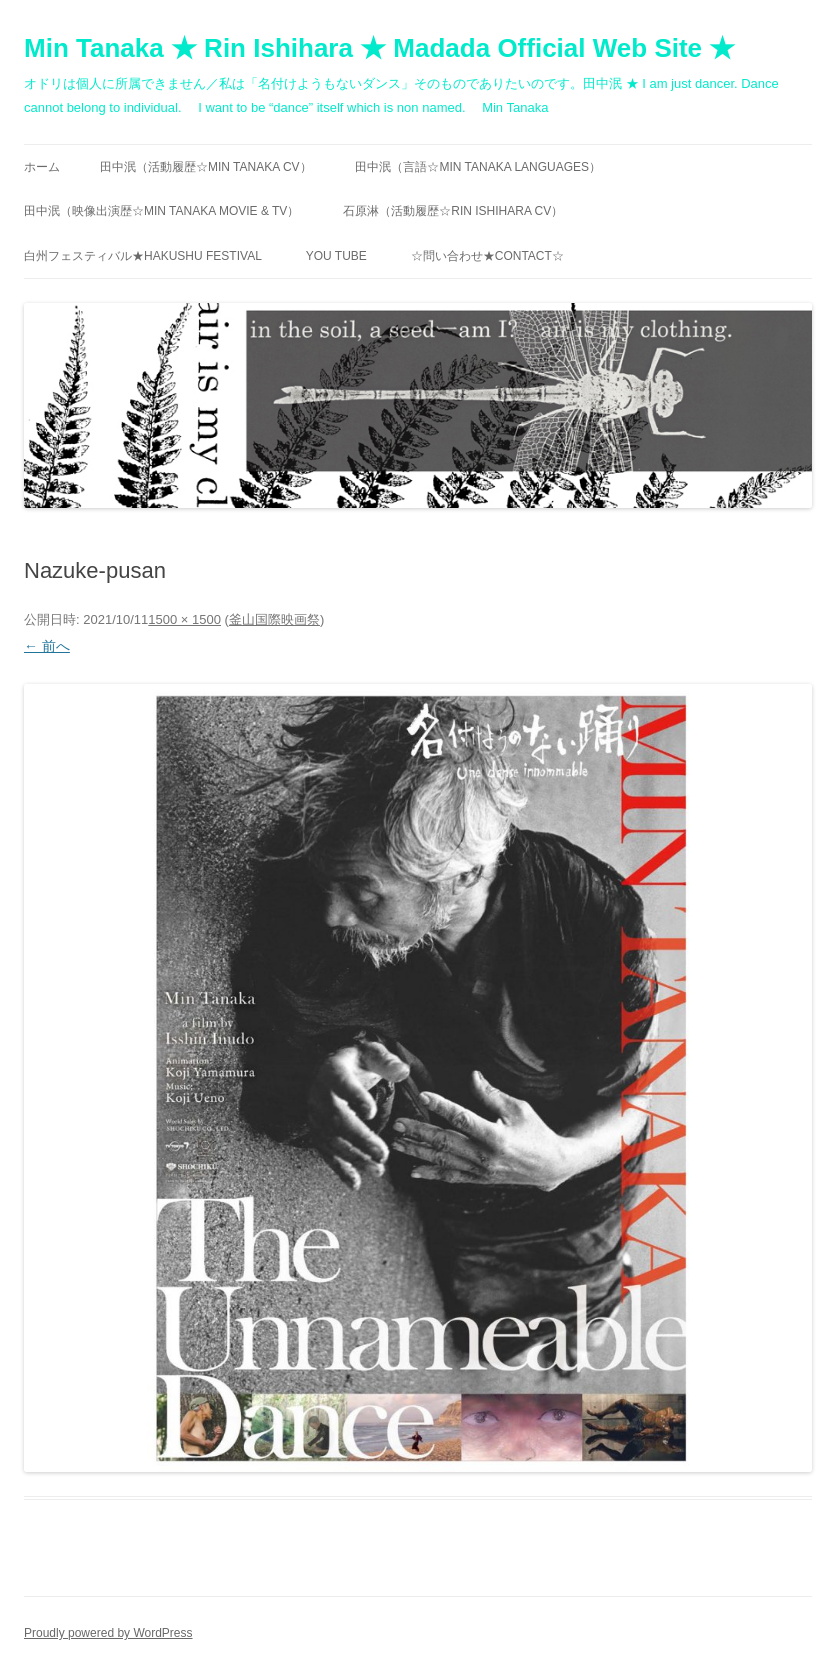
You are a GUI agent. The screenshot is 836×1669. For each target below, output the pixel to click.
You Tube (336, 256)
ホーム (42, 167)
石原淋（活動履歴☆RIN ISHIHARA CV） (453, 211)
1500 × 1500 (184, 619)
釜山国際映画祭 (274, 619)
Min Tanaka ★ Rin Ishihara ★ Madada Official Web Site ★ (379, 48)
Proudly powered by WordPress (108, 1633)
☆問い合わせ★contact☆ (487, 256)
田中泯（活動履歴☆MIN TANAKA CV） (206, 167)
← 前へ (47, 646)
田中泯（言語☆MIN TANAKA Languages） (478, 167)
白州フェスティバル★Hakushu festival (143, 256)
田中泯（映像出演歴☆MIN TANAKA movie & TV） (161, 211)
